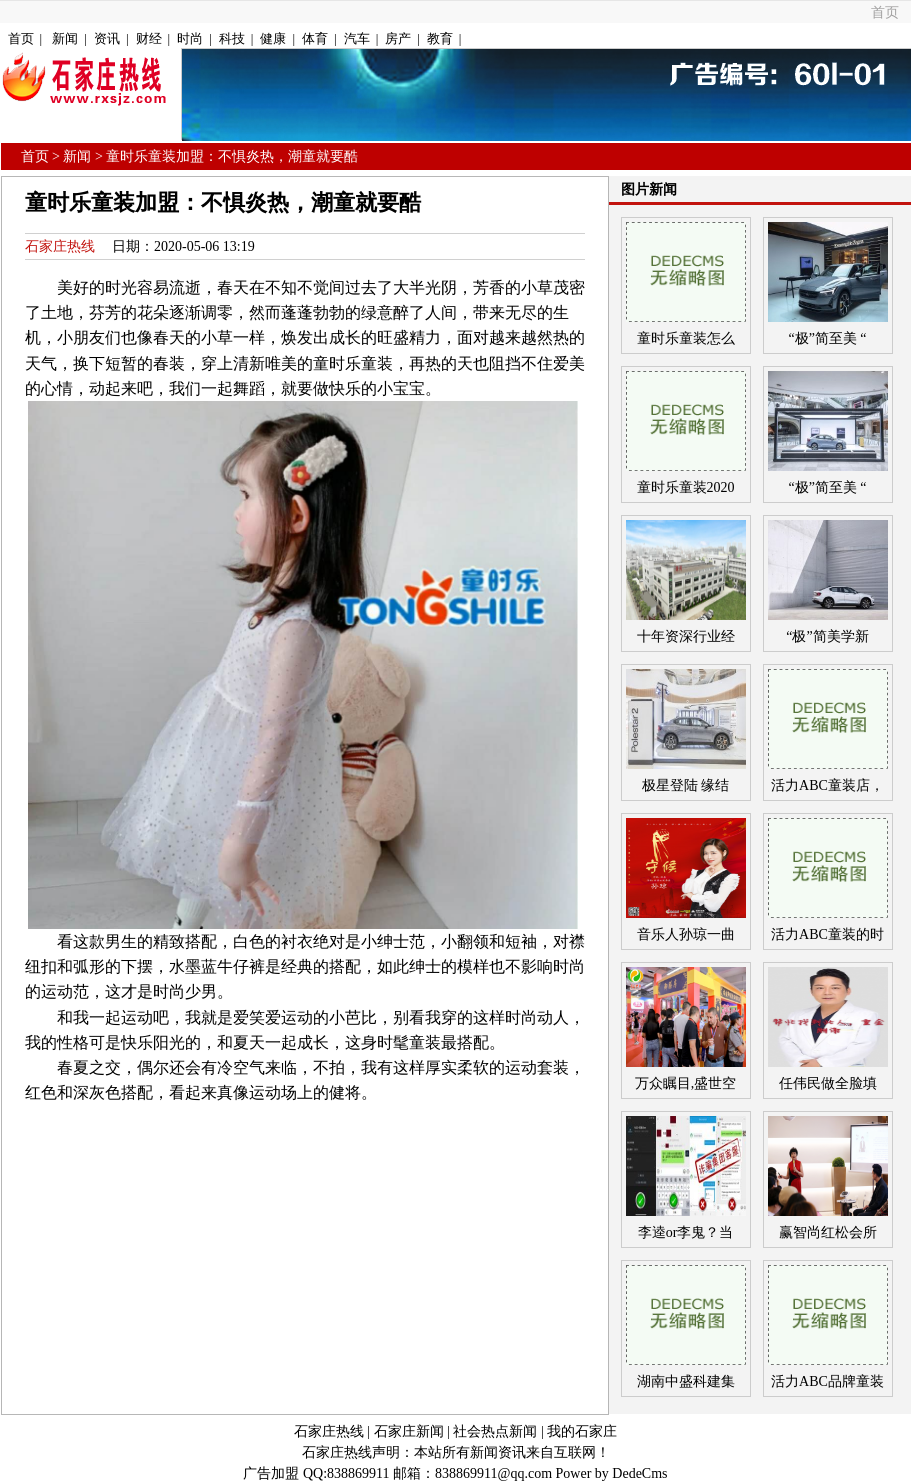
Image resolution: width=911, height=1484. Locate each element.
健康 (273, 38)
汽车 (357, 38)
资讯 (107, 38)
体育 (315, 38)
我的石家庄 (582, 1431)
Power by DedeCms (612, 1473)
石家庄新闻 (409, 1431)
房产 (398, 38)
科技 (232, 38)
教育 (440, 38)
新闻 (65, 38)
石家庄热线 (60, 246)
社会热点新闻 (495, 1431)
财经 (149, 38)
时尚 (190, 38)
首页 (885, 12)
